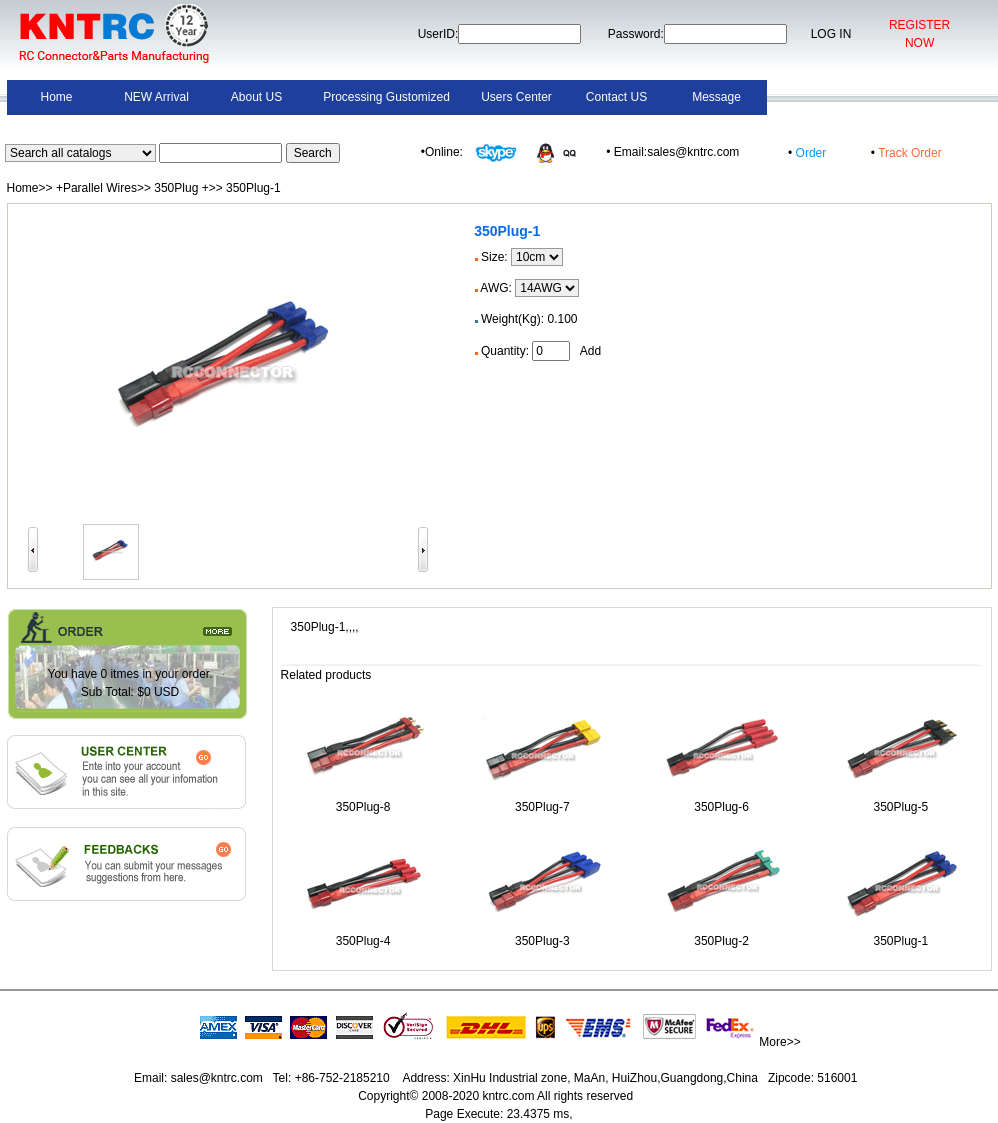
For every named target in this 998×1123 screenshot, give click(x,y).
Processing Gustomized (386, 97)
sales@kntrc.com (216, 1078)
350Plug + (181, 188)
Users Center (516, 97)
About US (256, 97)
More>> (779, 1042)
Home (56, 97)
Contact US (616, 97)
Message (716, 97)
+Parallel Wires (96, 188)
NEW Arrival (156, 97)
